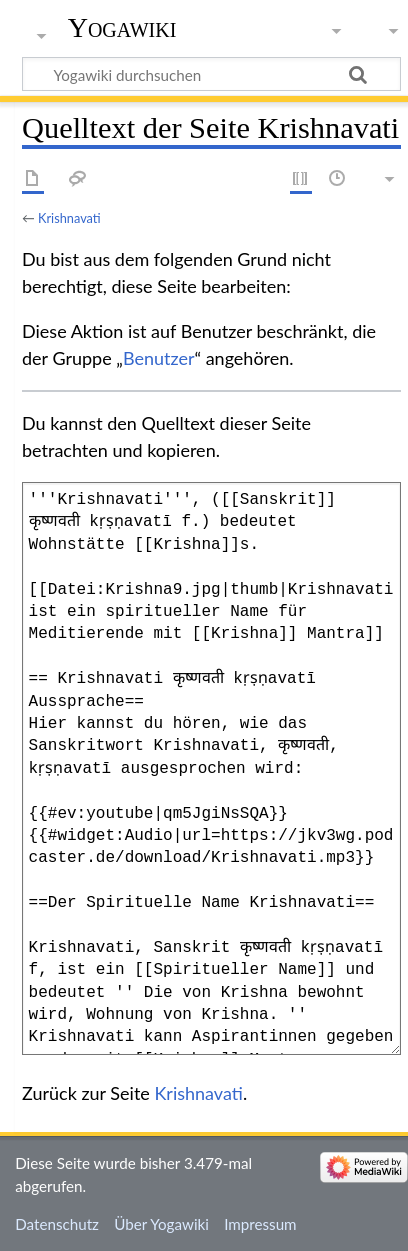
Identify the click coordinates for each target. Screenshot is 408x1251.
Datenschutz (57, 1224)
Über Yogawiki (161, 1224)
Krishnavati (69, 218)
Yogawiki (122, 27)
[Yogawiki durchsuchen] (211, 74)
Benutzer (159, 358)
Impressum (260, 1224)
